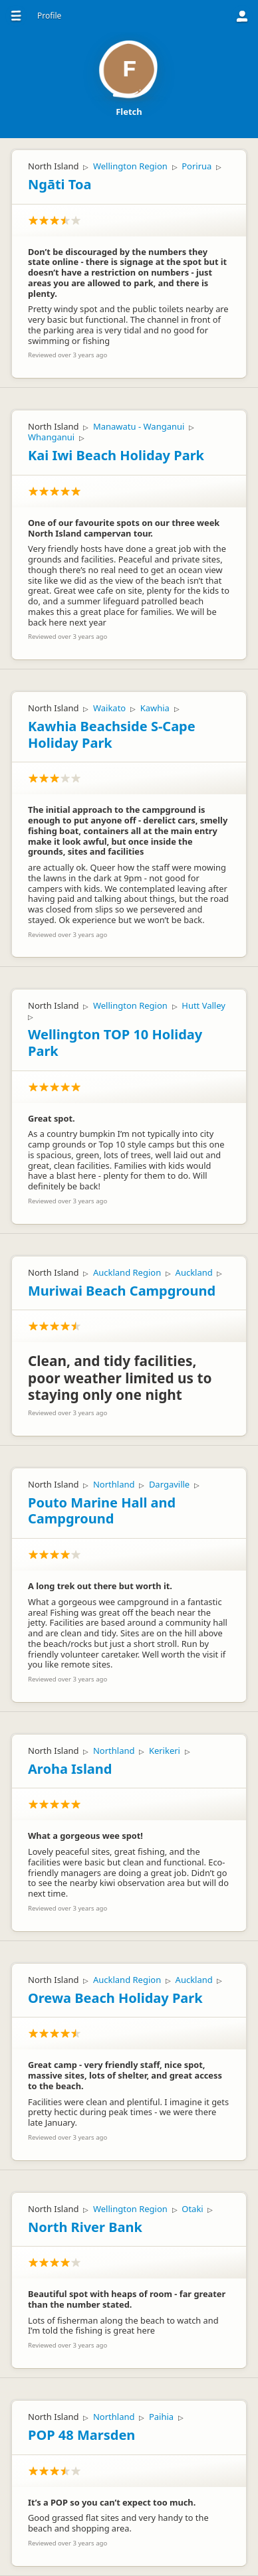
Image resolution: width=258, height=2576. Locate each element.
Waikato (109, 708)
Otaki (192, 2209)
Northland (114, 1484)
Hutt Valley (203, 1005)
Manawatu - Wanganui (138, 426)
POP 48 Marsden (81, 2435)
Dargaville (169, 1484)
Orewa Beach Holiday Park (115, 1998)
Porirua (196, 166)
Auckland (194, 1272)
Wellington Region (130, 166)
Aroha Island (70, 1769)
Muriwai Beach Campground (121, 1291)
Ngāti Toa (59, 184)
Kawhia (155, 708)
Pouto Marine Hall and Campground (102, 1511)
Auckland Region (127, 1272)
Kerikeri (164, 1751)
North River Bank (85, 2227)
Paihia (161, 2417)
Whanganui (51, 437)
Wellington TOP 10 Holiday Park (115, 1042)
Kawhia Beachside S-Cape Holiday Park (111, 734)
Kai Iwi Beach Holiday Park (116, 455)
